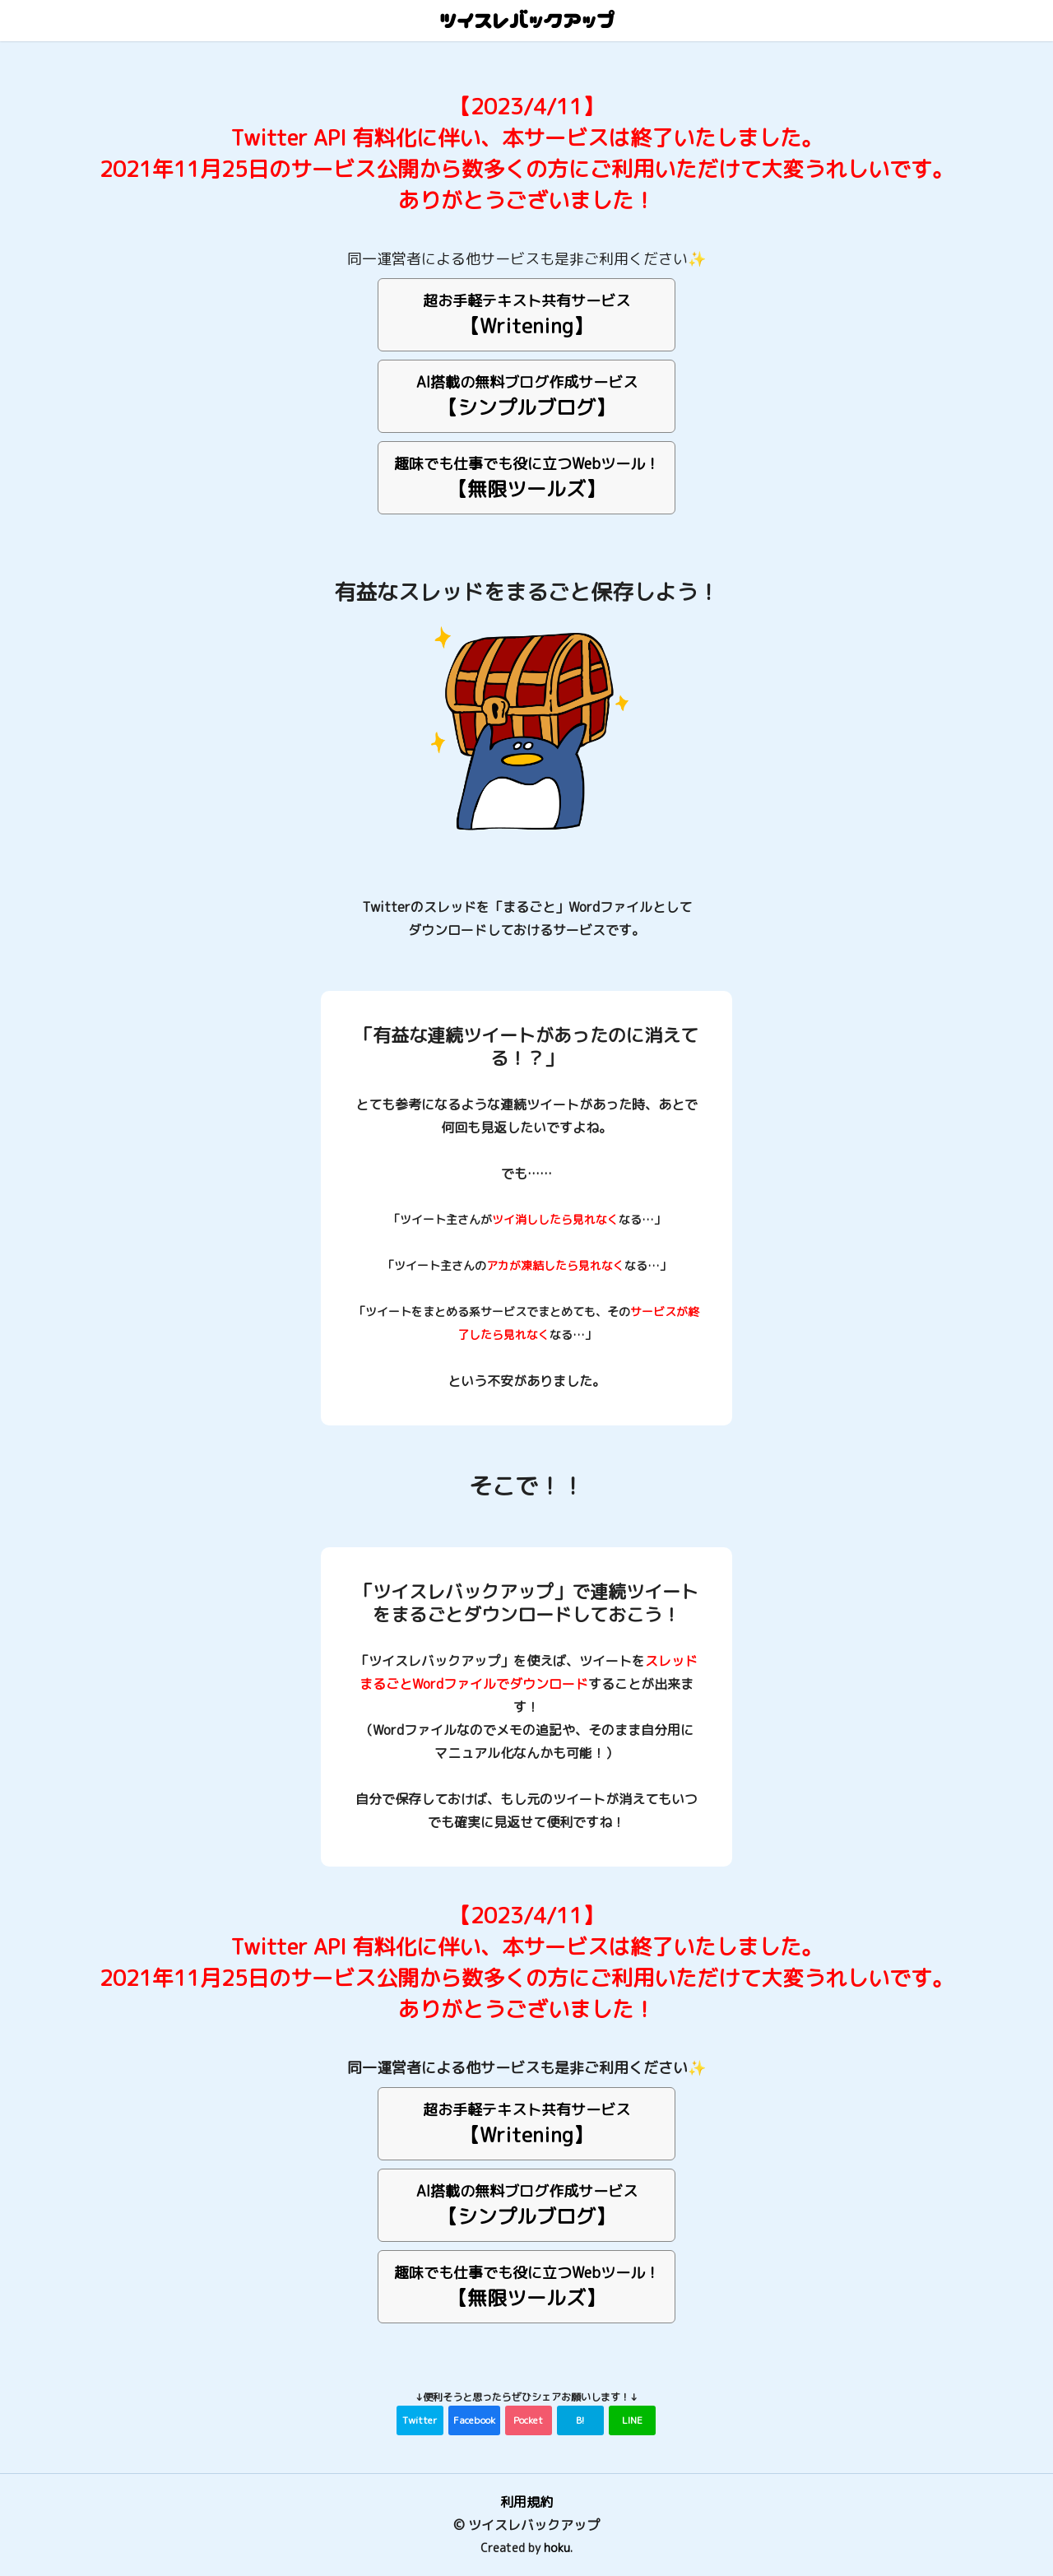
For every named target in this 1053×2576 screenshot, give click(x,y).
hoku (557, 2547)
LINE (632, 2420)
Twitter (420, 2420)
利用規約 (526, 2502)
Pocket (528, 2420)
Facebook (474, 2420)
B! (580, 2420)
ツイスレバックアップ (526, 20)
